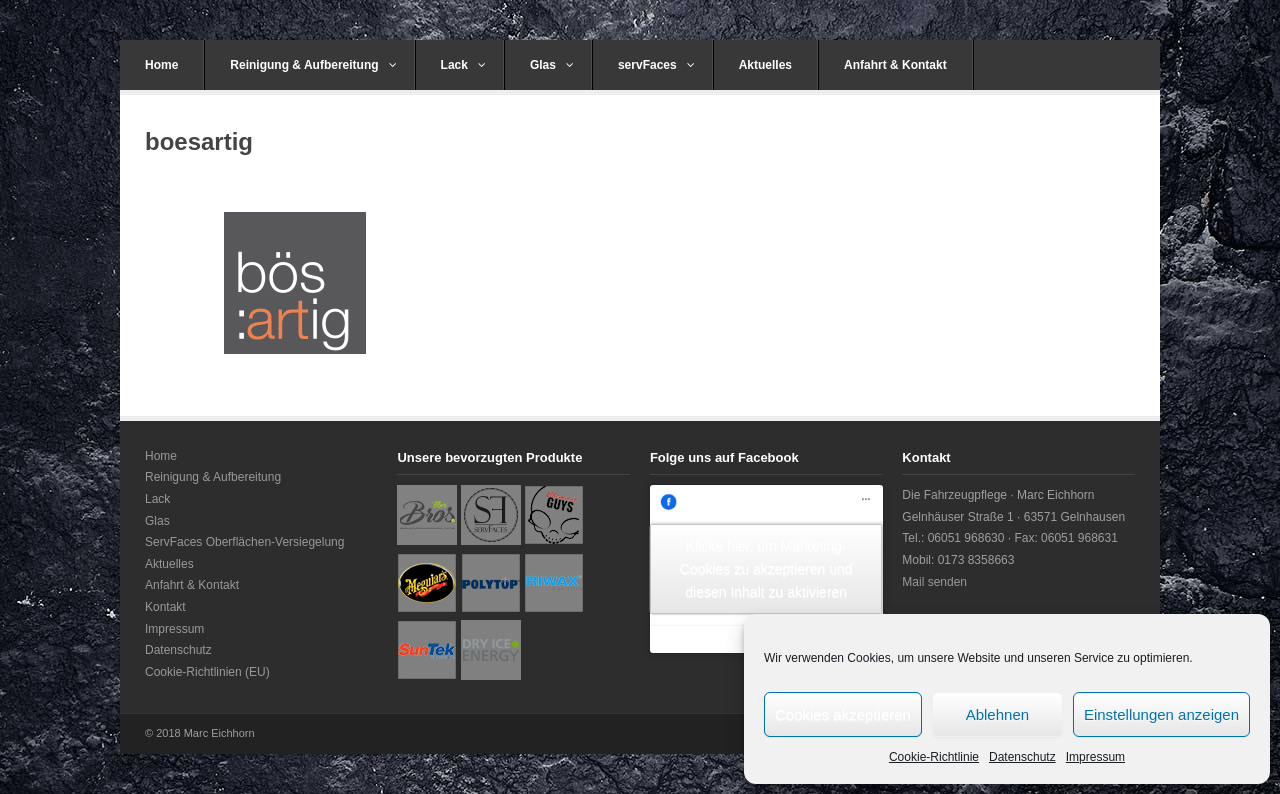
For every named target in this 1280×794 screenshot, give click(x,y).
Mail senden (934, 582)
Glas (552, 65)
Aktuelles (765, 65)
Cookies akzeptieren (843, 714)
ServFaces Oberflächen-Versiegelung (244, 542)
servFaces (656, 65)
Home (161, 65)
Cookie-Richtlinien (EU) (207, 672)
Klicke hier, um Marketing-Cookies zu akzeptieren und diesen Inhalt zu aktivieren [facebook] (766, 568)
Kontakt (165, 607)
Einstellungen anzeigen (1161, 714)
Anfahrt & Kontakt (895, 65)
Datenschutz (1022, 757)
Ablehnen (997, 714)
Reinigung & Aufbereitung (313, 65)
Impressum (1095, 757)
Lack (463, 65)
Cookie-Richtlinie (934, 757)
